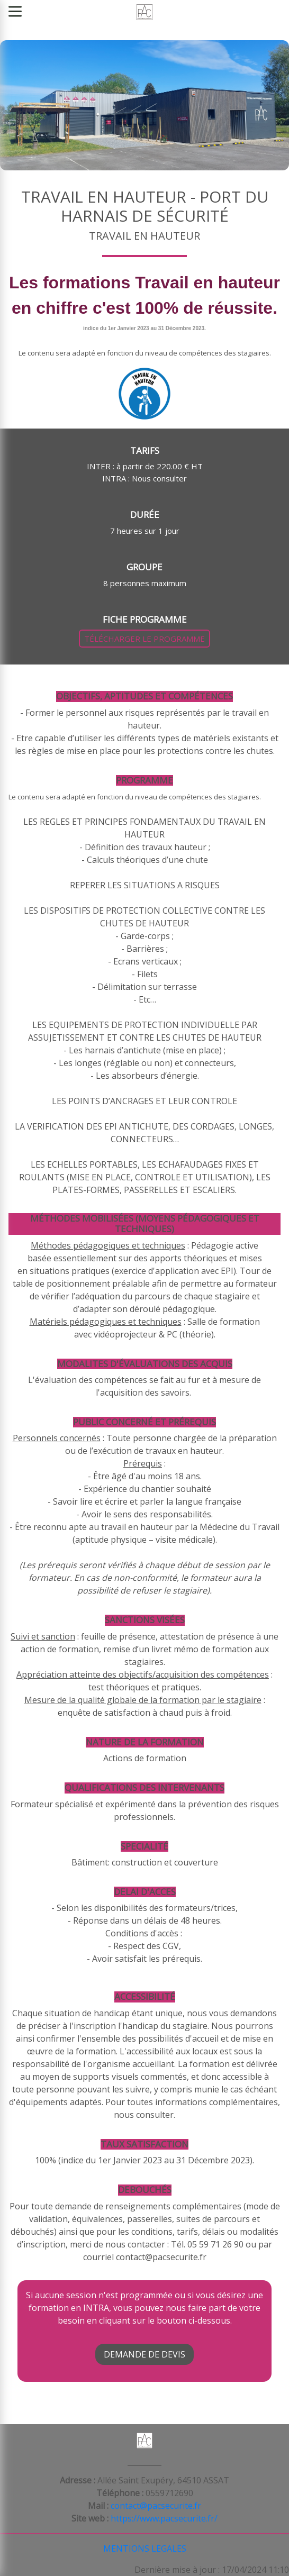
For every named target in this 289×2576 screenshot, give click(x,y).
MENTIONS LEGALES (144, 2548)
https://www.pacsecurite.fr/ (164, 2518)
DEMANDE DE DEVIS (144, 2354)
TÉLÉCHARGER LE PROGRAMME (144, 638)
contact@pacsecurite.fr (156, 2505)
